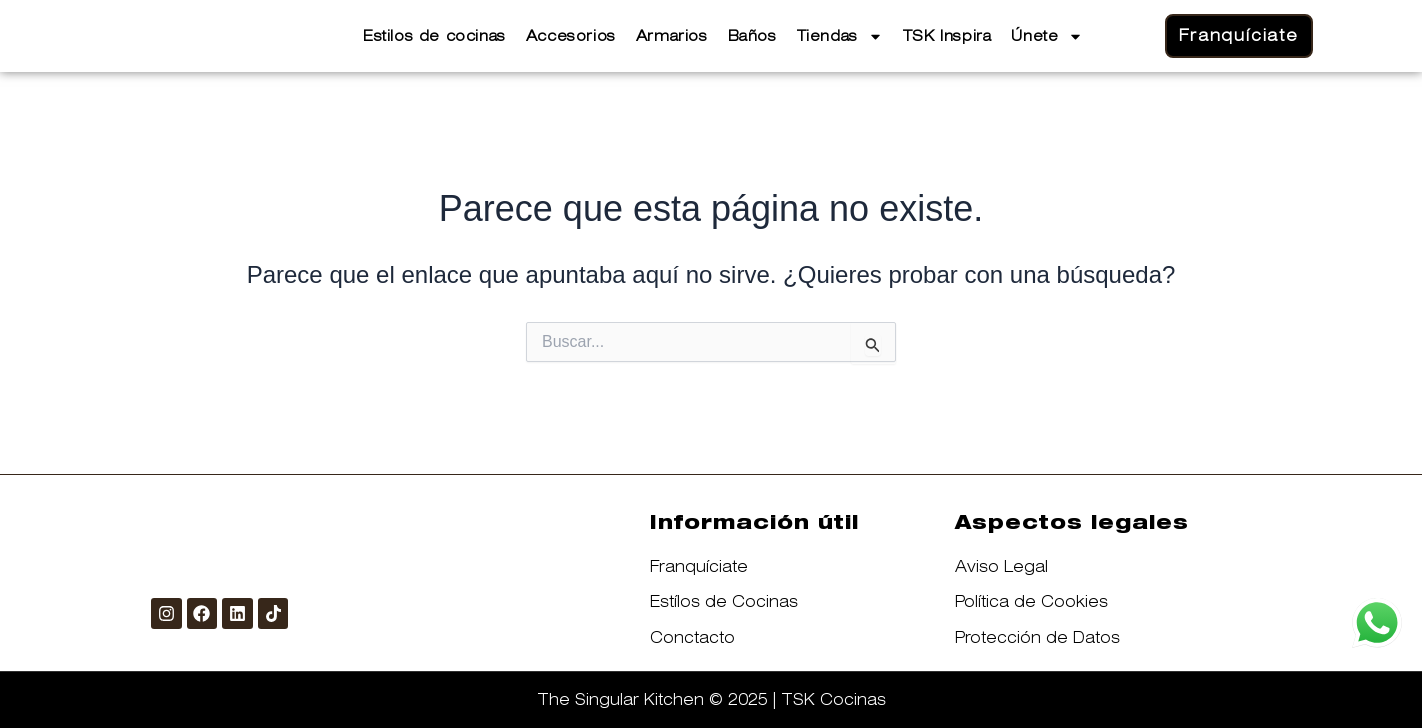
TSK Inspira (947, 36)
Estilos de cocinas (434, 36)
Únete (1047, 36)
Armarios (672, 36)
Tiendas (840, 36)
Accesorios (571, 36)
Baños (752, 36)
